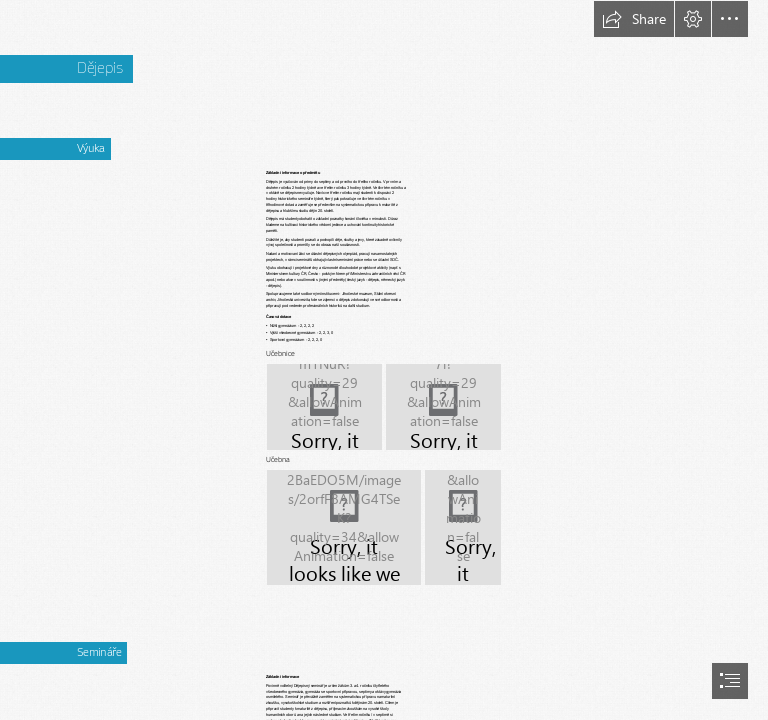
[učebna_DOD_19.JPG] (344, 527)
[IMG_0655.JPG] (324, 407)
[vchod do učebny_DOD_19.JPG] (463, 527)
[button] (634, 19)
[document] (384, 360)
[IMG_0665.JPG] (443, 407)
